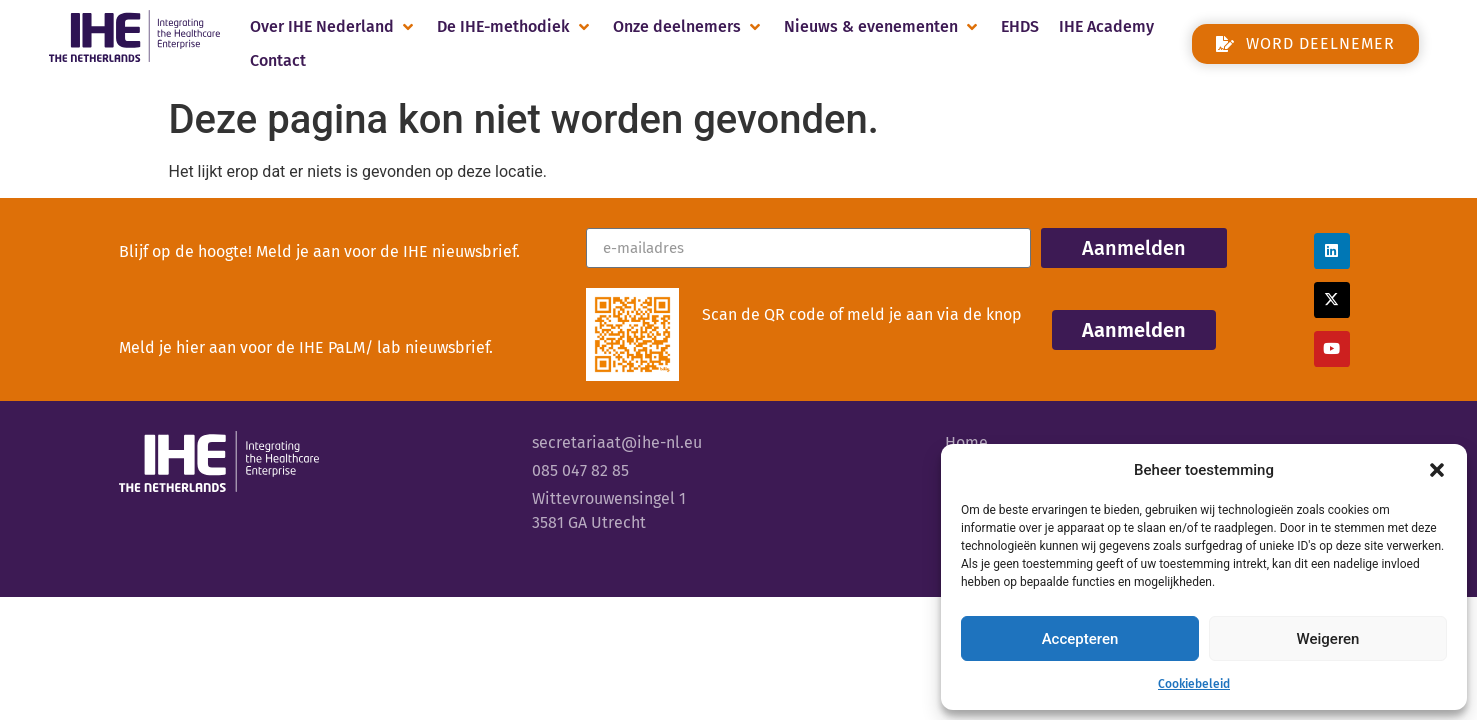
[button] (1437, 470)
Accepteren (1080, 639)
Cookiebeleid (1194, 684)
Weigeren (1328, 639)
